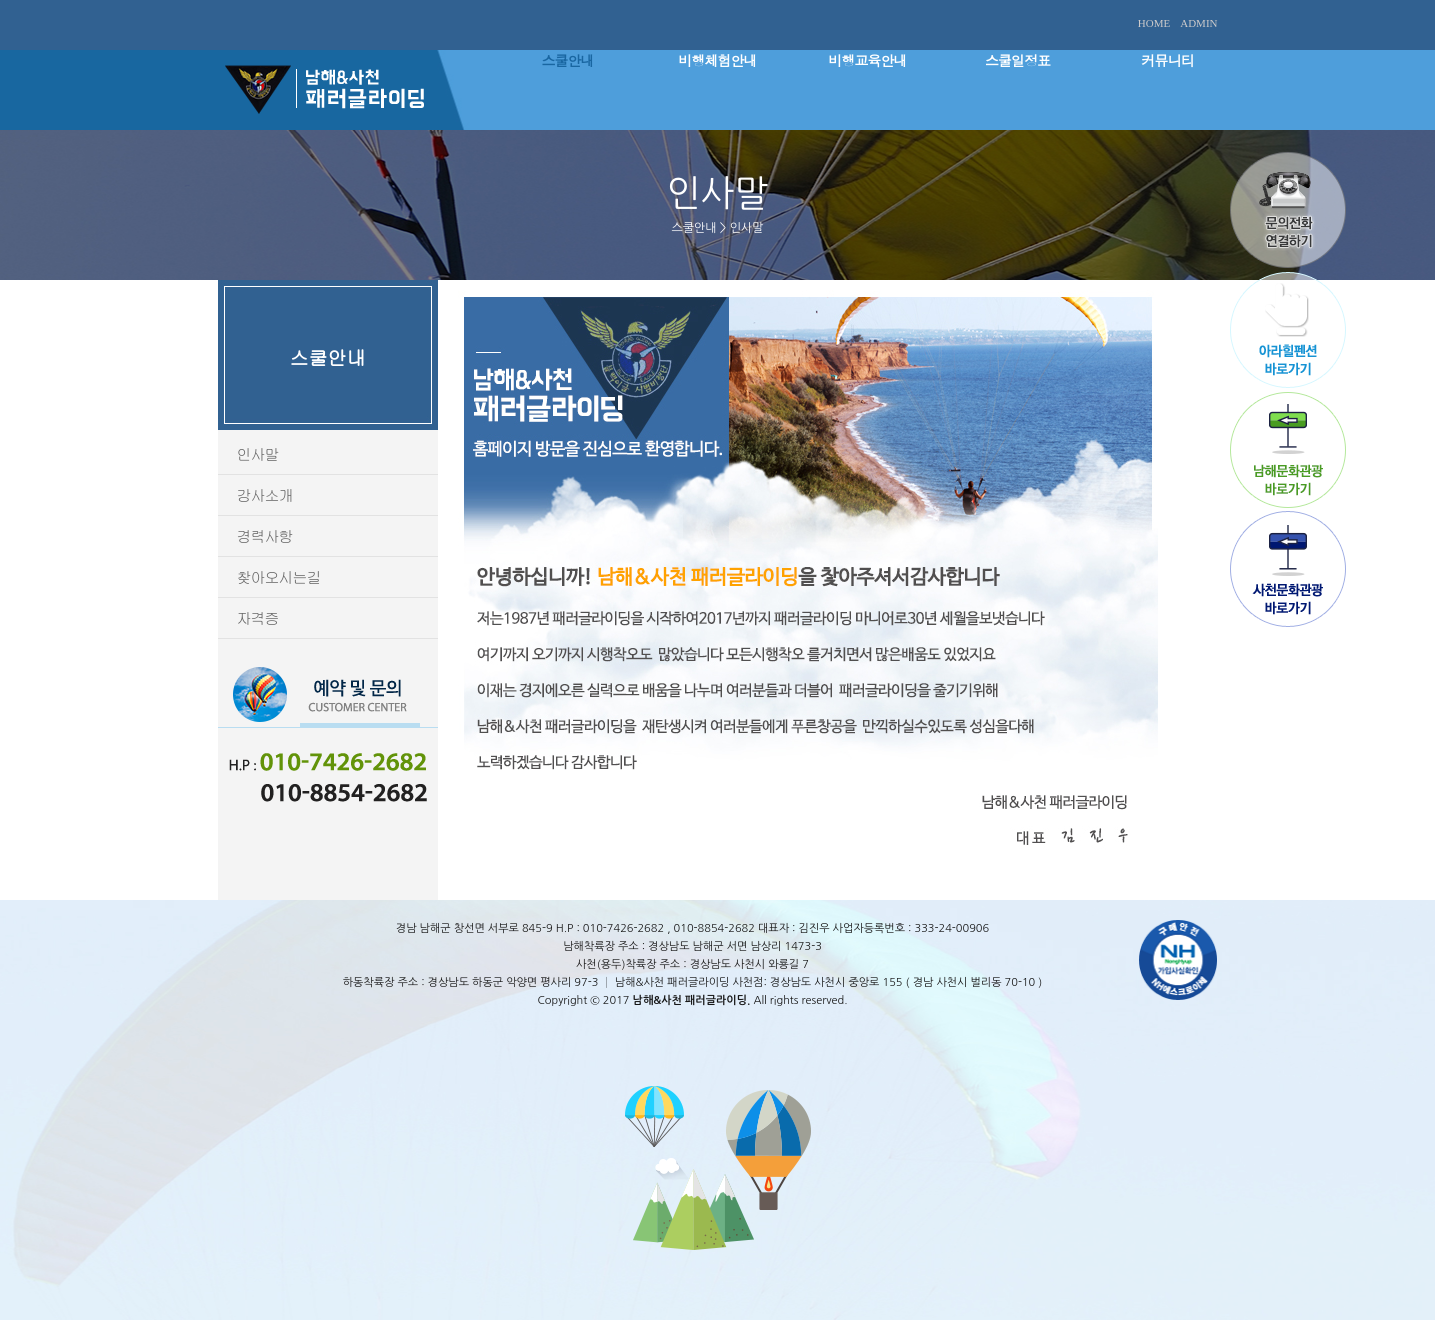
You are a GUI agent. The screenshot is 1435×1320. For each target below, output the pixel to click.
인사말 (258, 453)
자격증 (258, 617)
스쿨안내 (568, 60)
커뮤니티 (1168, 60)
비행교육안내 (868, 60)
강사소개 (265, 494)
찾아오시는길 (279, 576)
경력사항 (265, 535)
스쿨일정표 (1017, 60)
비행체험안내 (718, 60)
